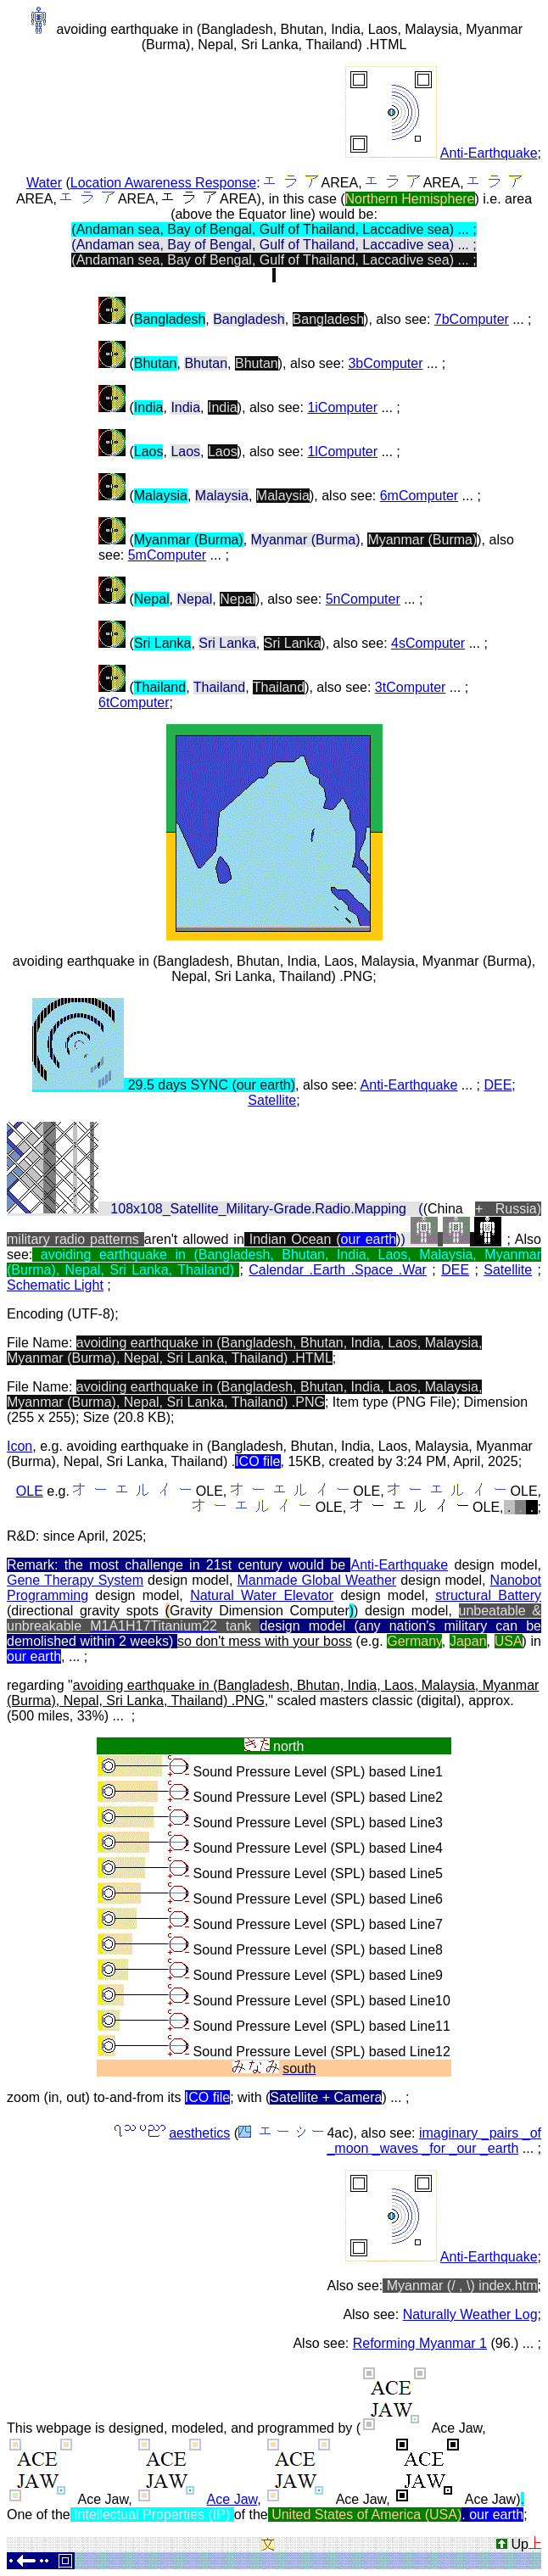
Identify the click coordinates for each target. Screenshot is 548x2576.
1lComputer (342, 451)
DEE (498, 1085)
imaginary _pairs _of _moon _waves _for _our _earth (434, 2140)
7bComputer (471, 319)
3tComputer (410, 687)
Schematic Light (55, 1285)
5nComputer (363, 599)
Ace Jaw (232, 2499)
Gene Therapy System (75, 1580)
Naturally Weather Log (470, 2314)
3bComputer (385, 363)
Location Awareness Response (163, 183)
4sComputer (428, 643)
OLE (29, 1491)
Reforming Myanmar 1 (420, 2343)
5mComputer (167, 555)
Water (44, 183)
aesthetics (199, 2133)
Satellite (272, 1100)
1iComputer (342, 407)
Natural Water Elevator (261, 1595)
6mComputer (419, 495)
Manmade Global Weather (316, 1580)
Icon (19, 1446)
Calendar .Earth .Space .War (338, 1270)
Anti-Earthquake (489, 153)
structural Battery (488, 1595)
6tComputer (134, 702)
